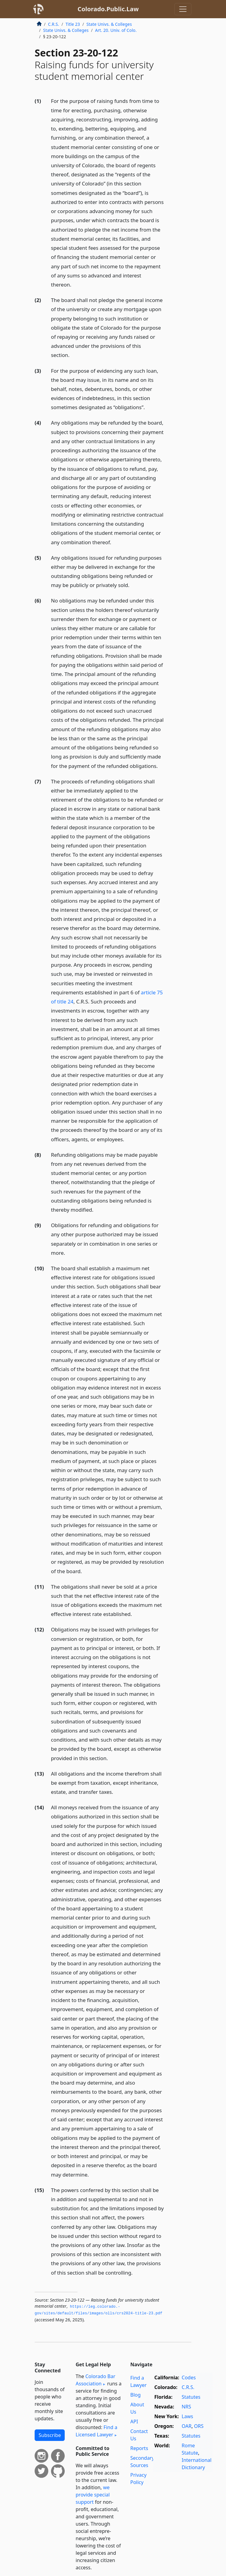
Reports (139, 2448)
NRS (186, 2406)
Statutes (191, 2397)
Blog (135, 2394)
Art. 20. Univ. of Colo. (116, 30)
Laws (187, 2416)
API (134, 2421)
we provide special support (93, 2494)
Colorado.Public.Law (108, 9)
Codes (189, 2377)
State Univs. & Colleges (109, 24)
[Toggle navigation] (182, 9)
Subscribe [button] (50, 2435)
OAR (186, 2426)
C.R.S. (53, 24)
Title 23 (73, 24)
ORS (199, 2426)
